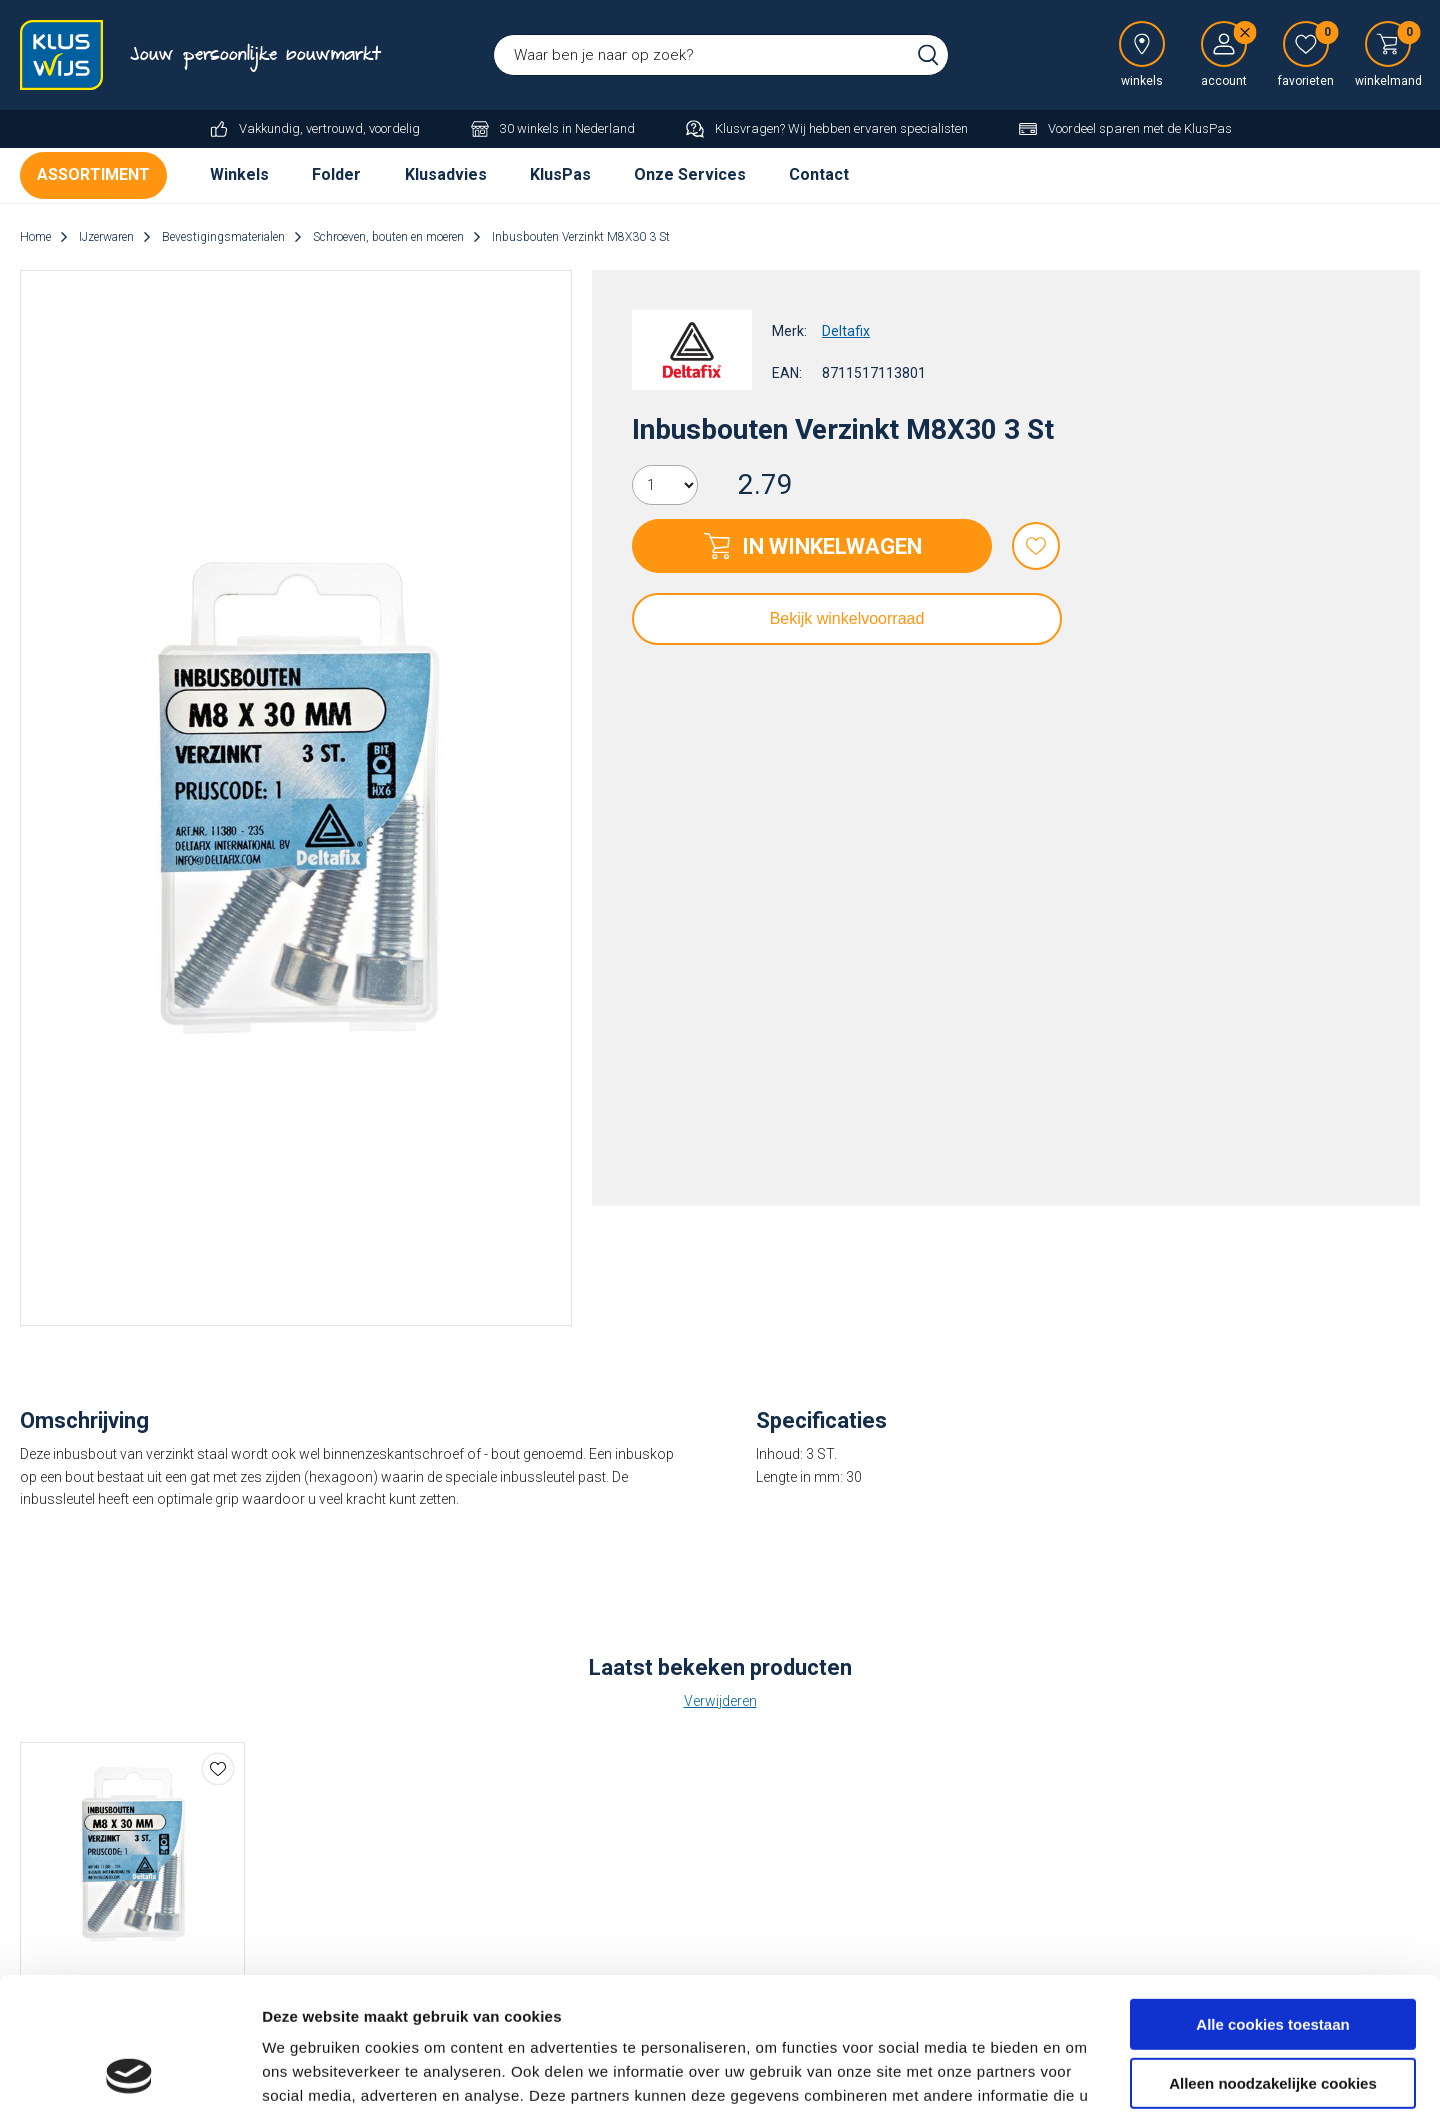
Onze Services (690, 174)
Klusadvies (446, 174)
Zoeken (928, 55)
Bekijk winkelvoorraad (847, 618)
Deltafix (846, 331)
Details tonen (309, 2073)
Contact (819, 174)
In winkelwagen (832, 546)
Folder (336, 174)
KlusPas (560, 174)
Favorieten (1036, 546)
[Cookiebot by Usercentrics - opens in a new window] (129, 2074)
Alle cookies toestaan (1272, 1899)
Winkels (239, 174)
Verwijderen (720, 1701)
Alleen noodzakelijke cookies (1273, 1957)
